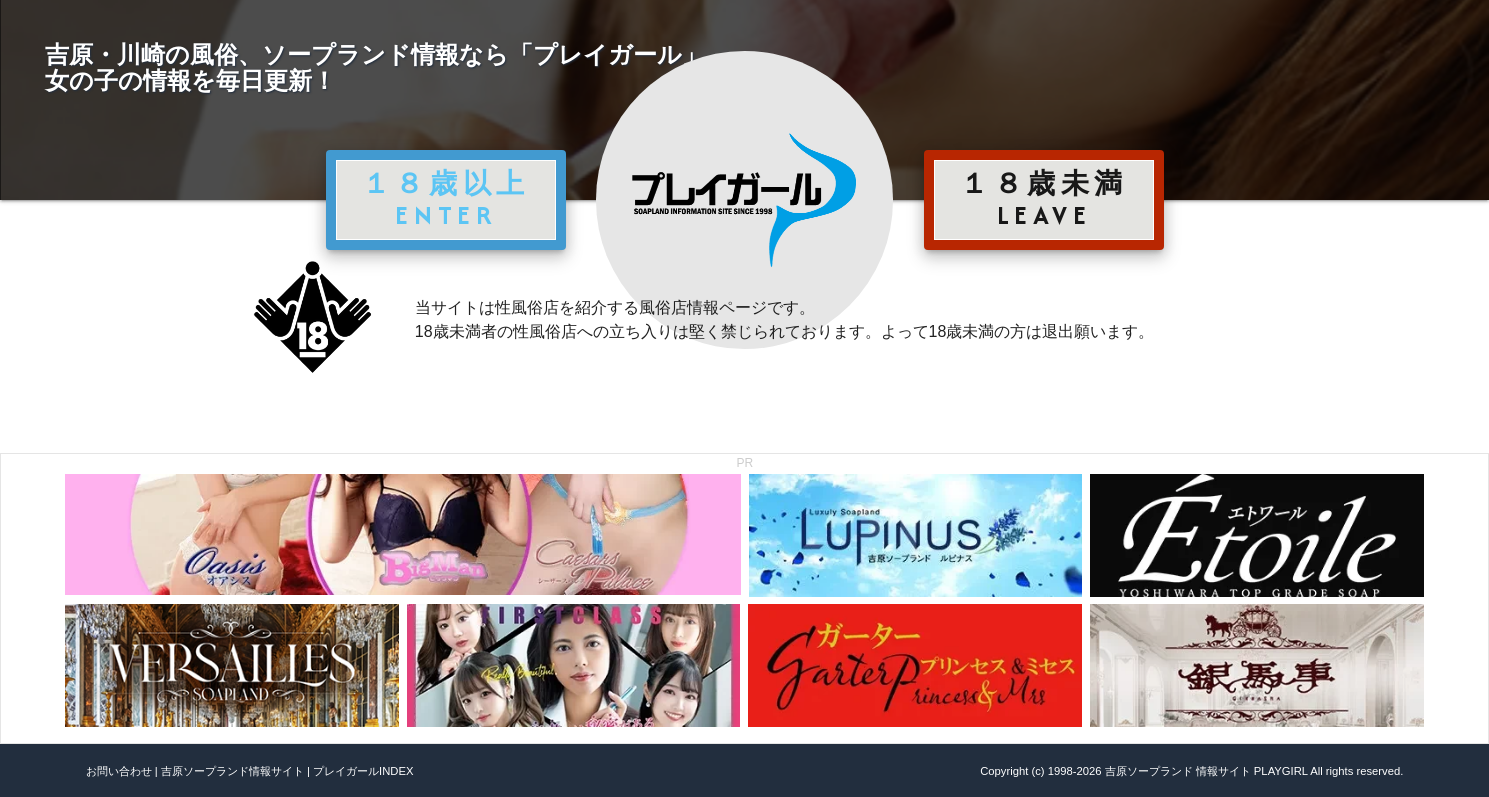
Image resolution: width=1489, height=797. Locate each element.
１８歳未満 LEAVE (1044, 199)
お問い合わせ (119, 771)
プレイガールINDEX (363, 771)
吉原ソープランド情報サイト (232, 771)
